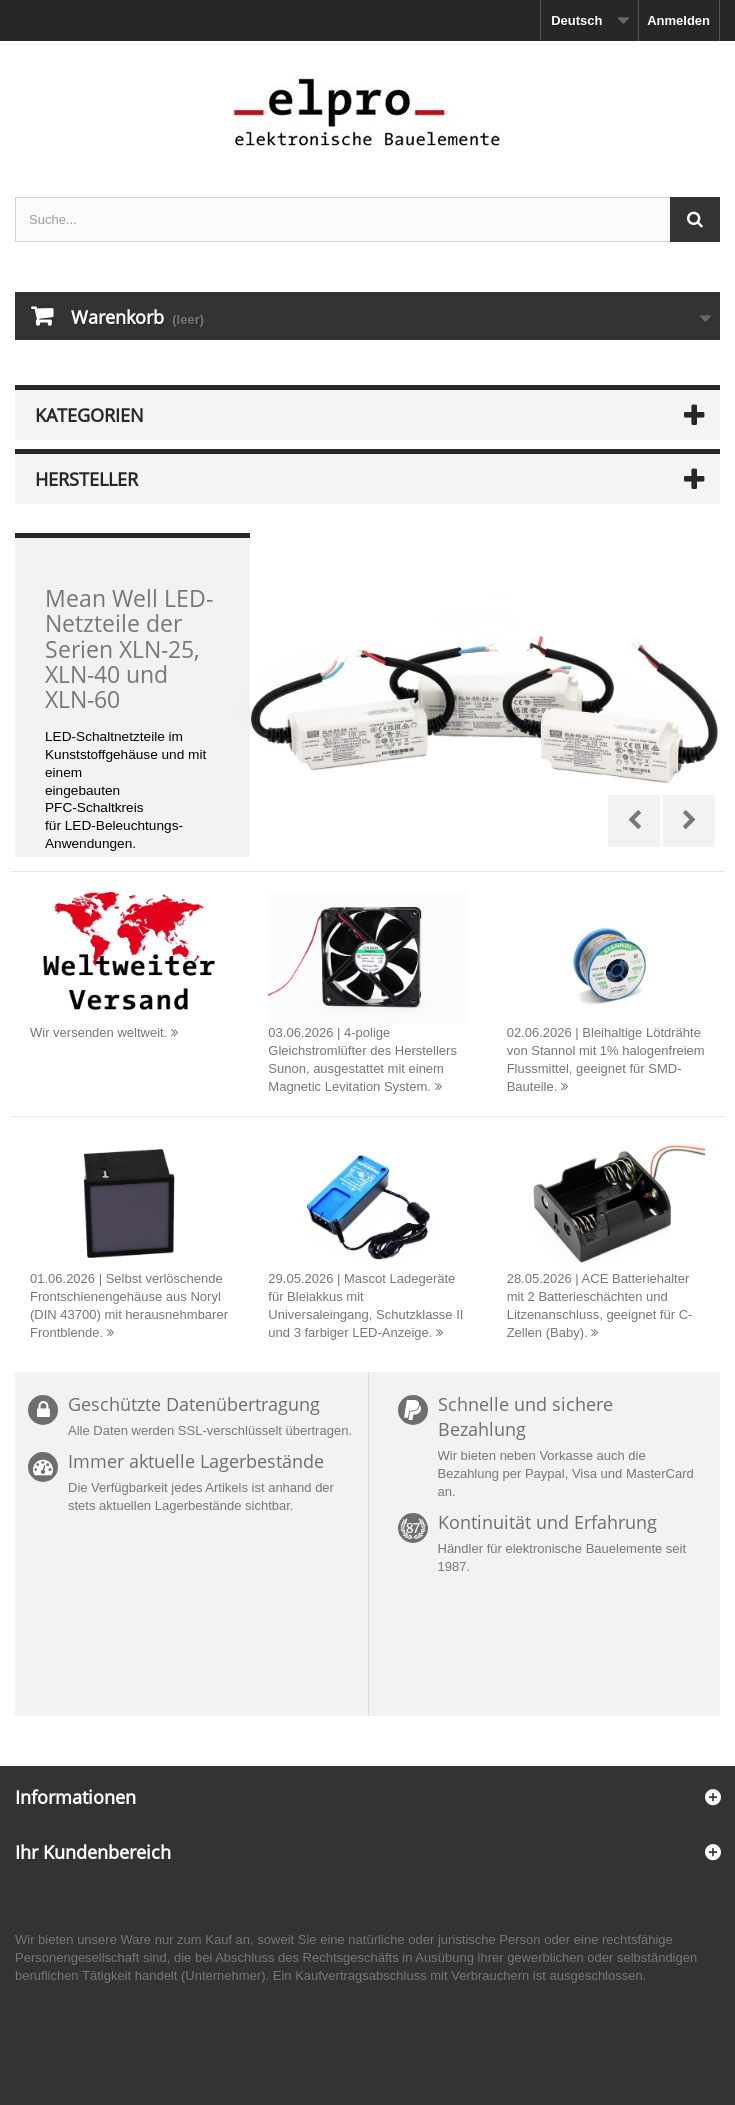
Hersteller (86, 479)
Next (689, 821)
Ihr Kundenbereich (93, 1852)
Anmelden (678, 20)
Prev (634, 821)
